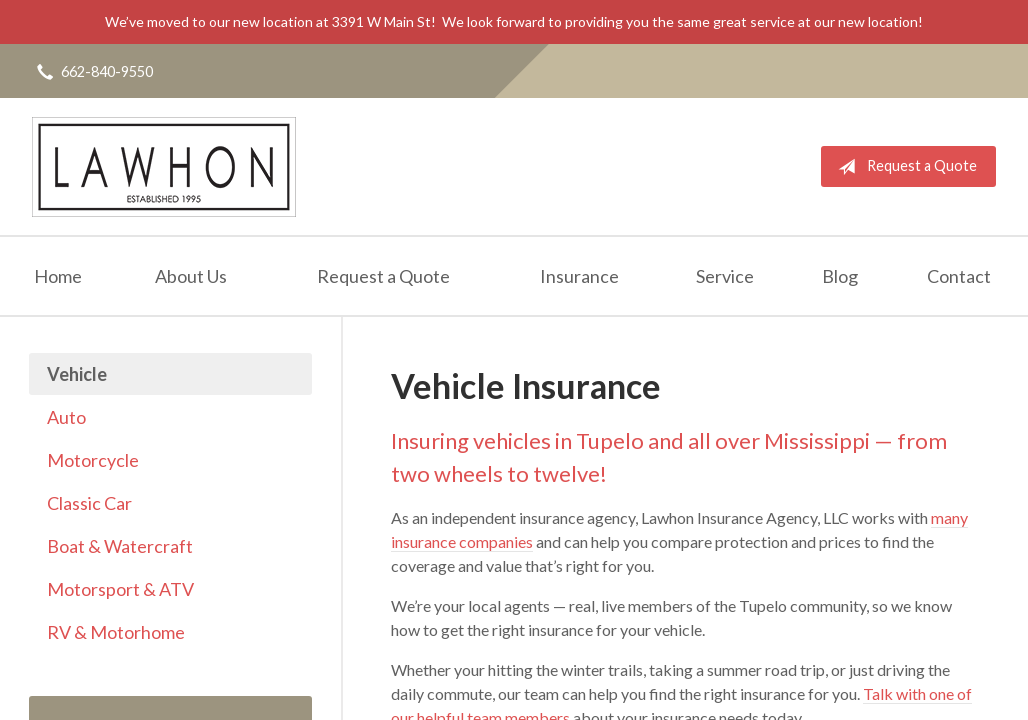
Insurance (579, 276)
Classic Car (89, 503)
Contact (959, 276)
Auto (66, 417)
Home (58, 276)
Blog (840, 276)
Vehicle (77, 374)
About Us (191, 276)
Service (725, 276)
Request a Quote (903, 167)
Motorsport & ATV (120, 589)
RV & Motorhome (116, 632)
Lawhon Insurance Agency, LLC (164, 166)
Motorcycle (93, 460)
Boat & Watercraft (120, 546)
